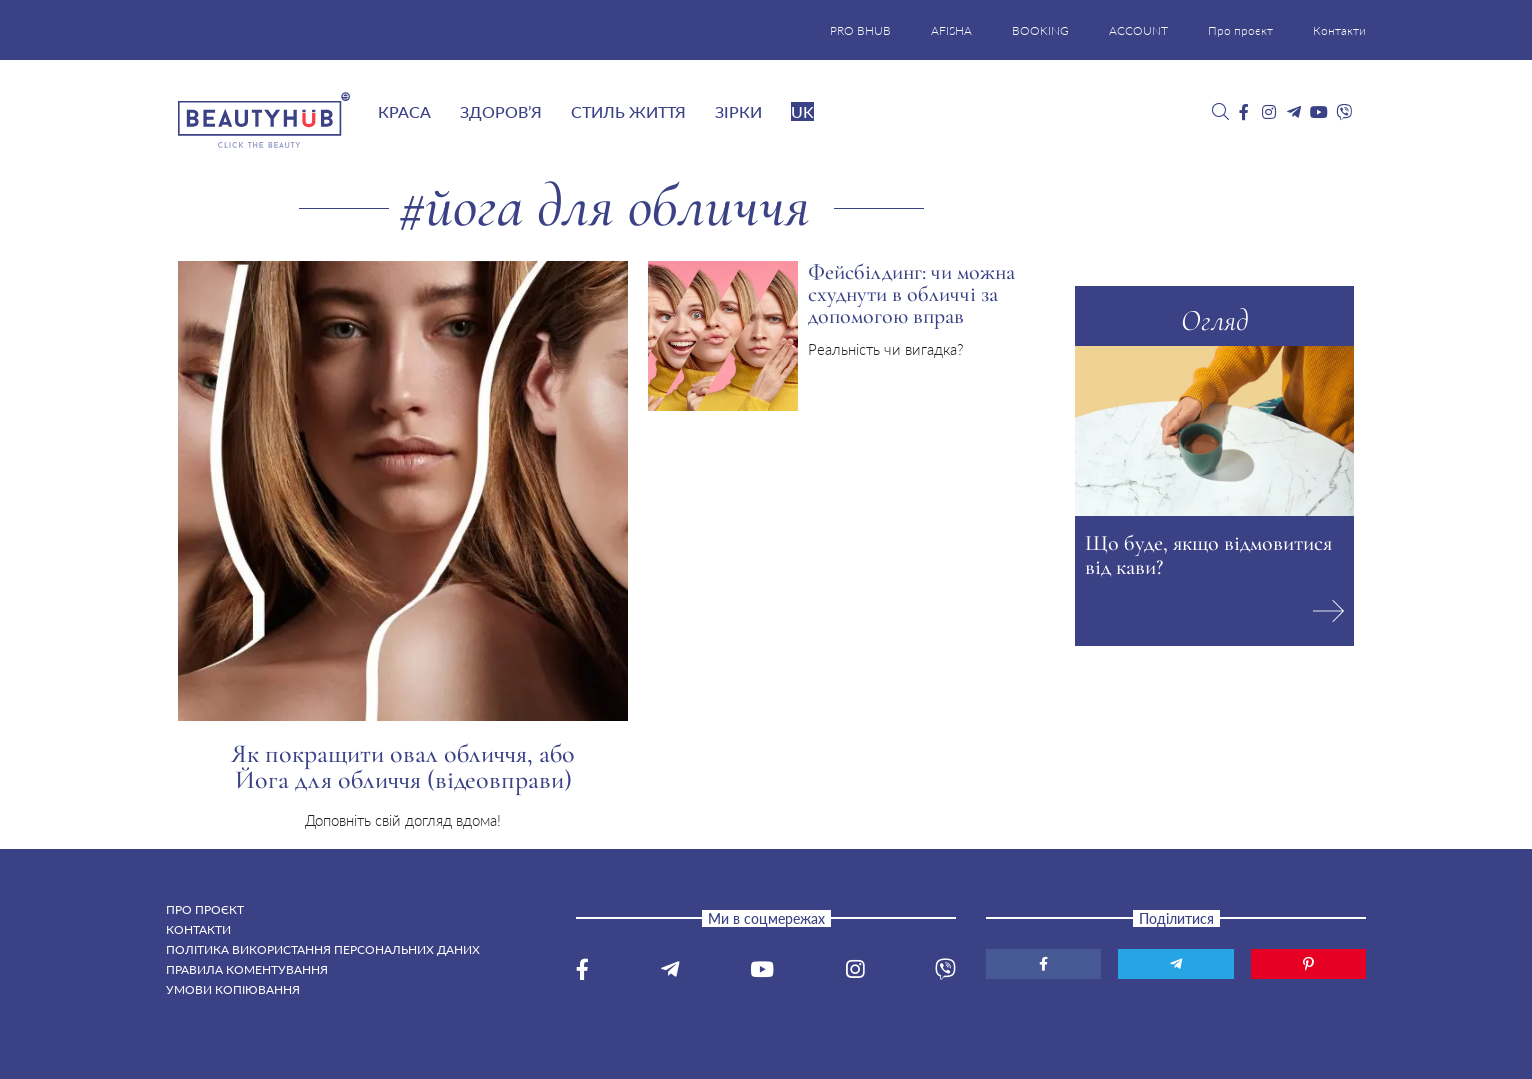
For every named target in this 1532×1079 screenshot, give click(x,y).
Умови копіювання (233, 989)
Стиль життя (628, 111)
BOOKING (1040, 30)
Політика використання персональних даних (323, 949)
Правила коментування (247, 969)
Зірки (738, 111)
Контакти (1339, 30)
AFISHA (951, 30)
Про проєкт (1240, 30)
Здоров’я (501, 111)
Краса (404, 111)
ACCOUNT (1138, 30)
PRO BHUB (860, 30)
